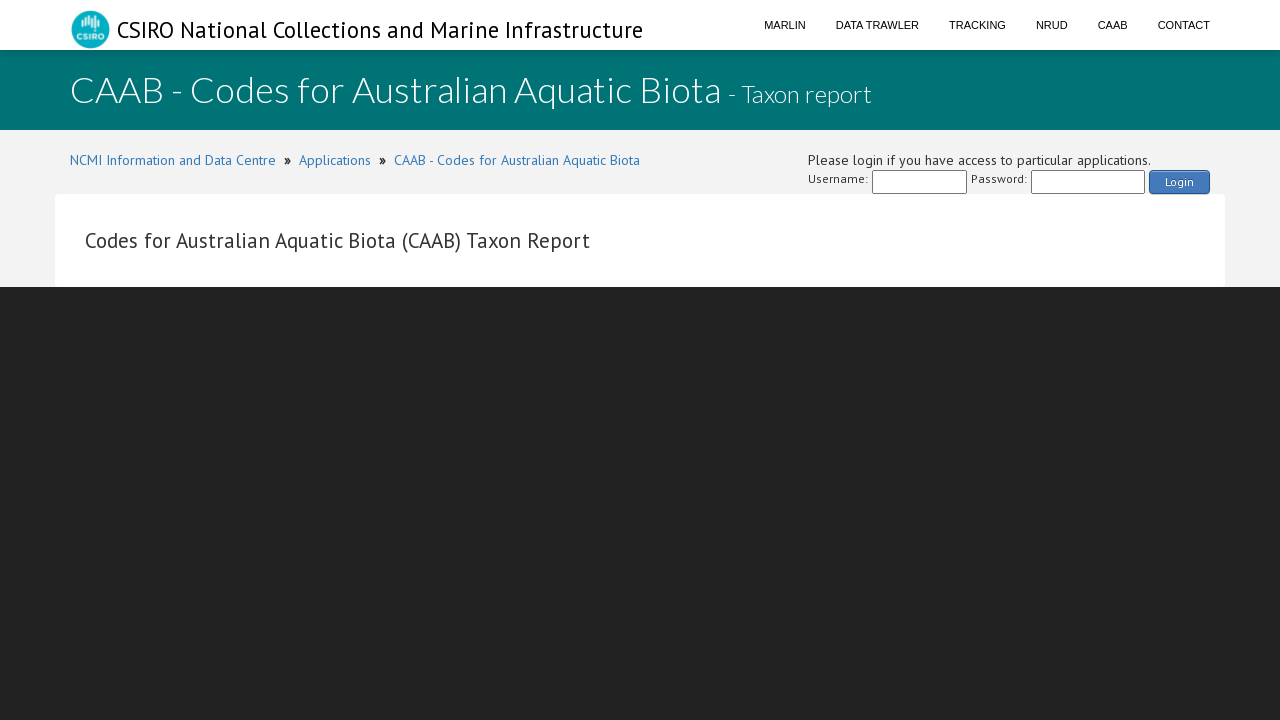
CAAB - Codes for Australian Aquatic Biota (517, 160)
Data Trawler (877, 25)
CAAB (1113, 25)
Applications (335, 160)
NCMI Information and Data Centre (173, 160)
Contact (1184, 25)
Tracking (977, 25)
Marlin (785, 25)
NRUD (1052, 25)
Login (1179, 181)
